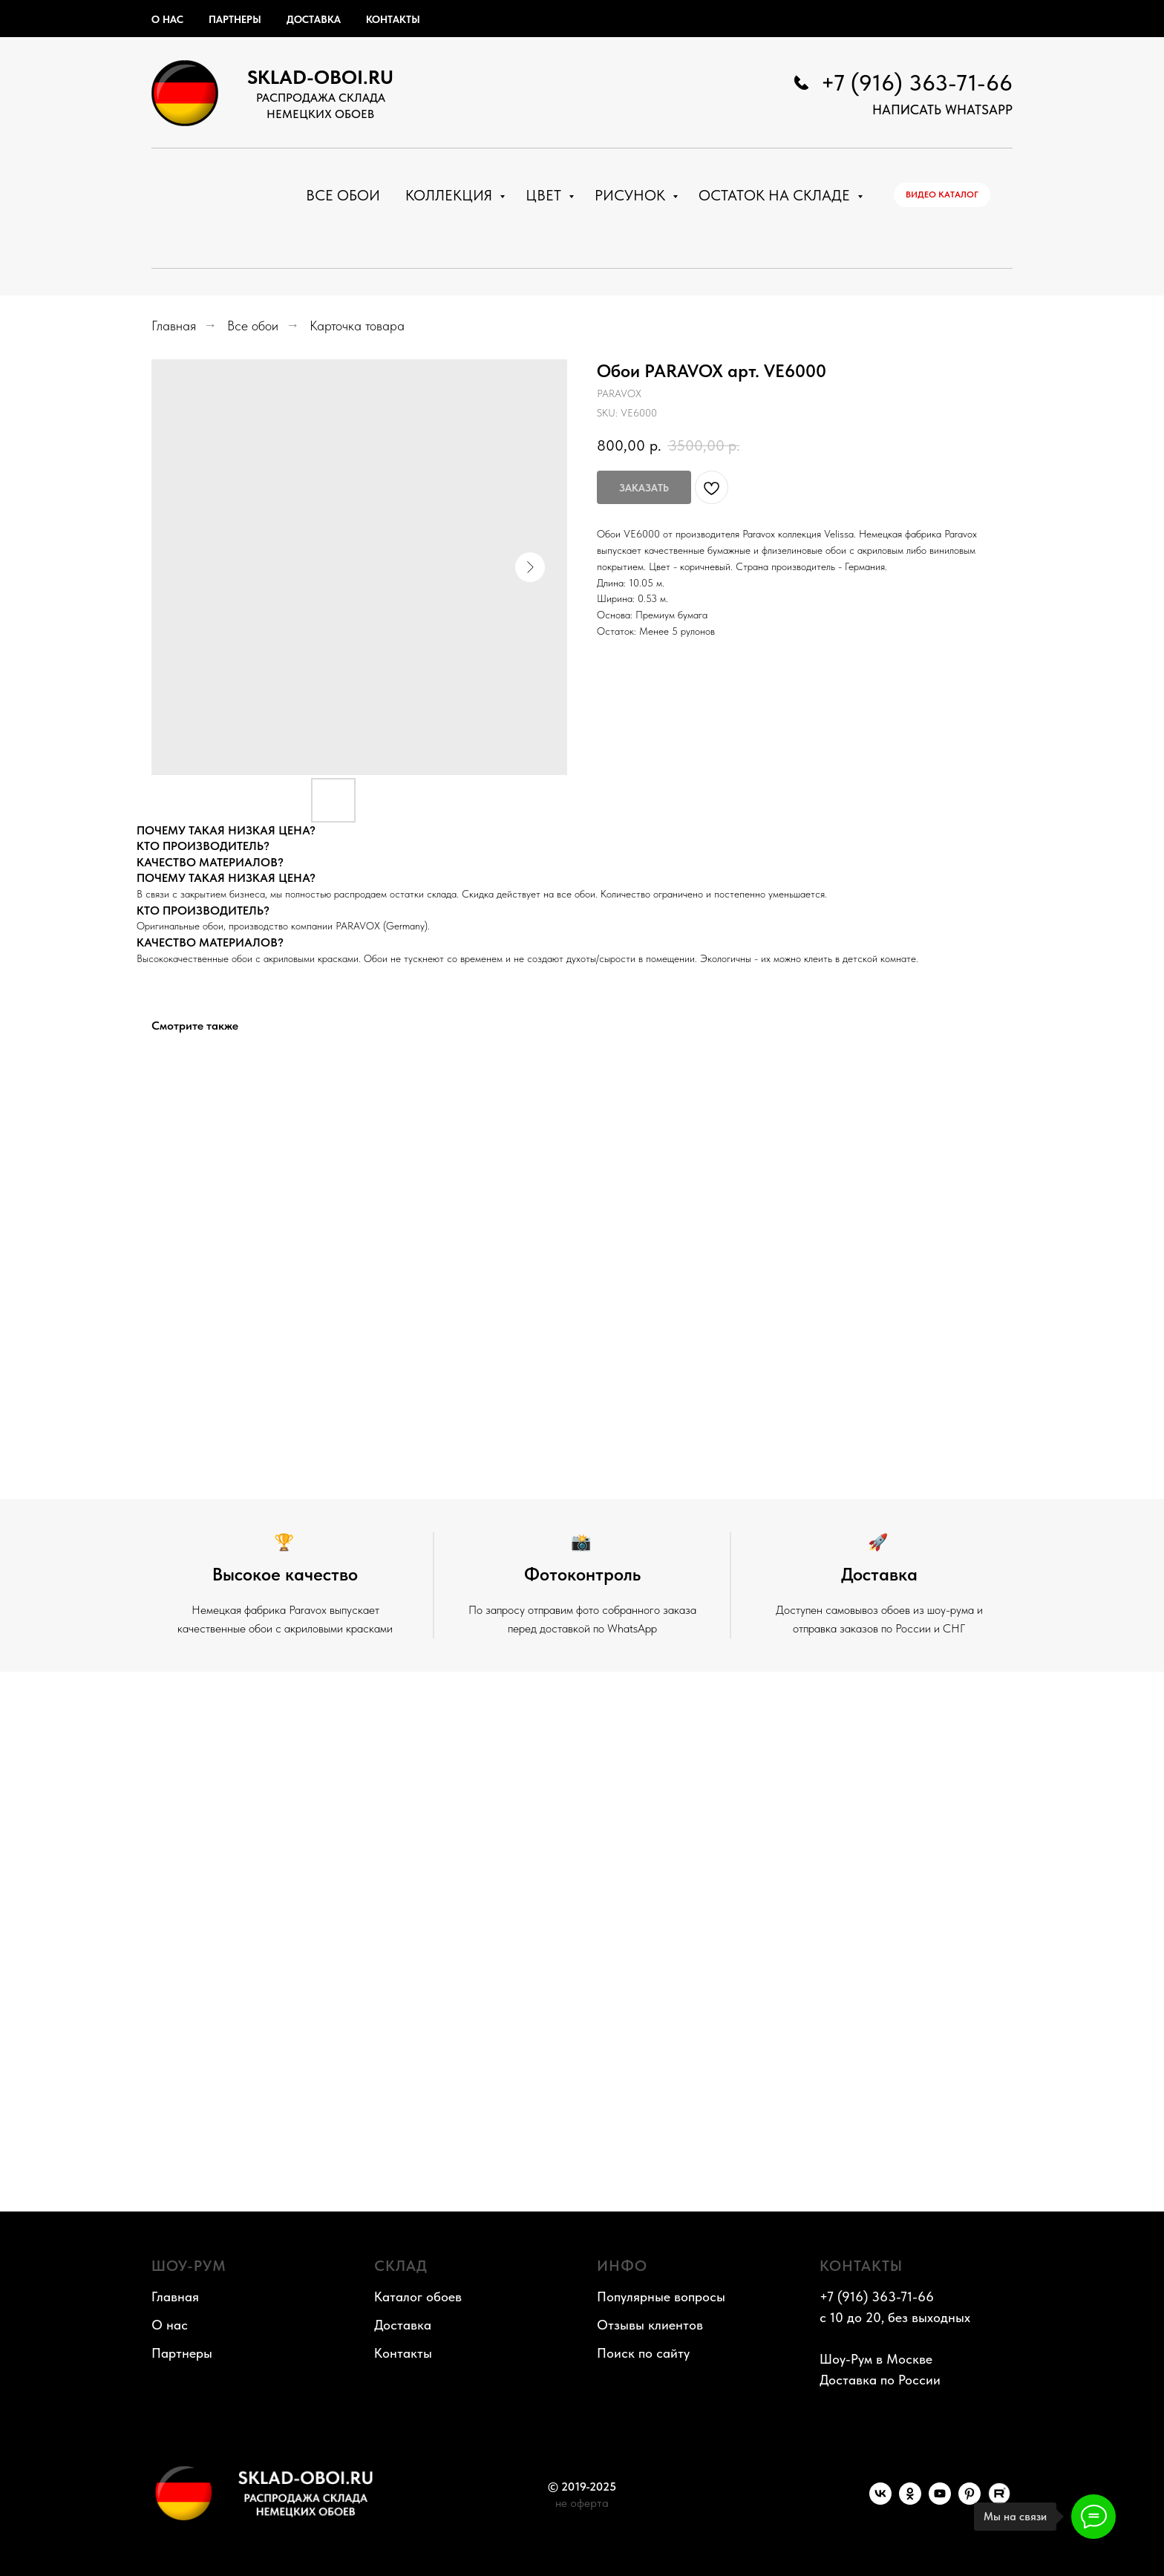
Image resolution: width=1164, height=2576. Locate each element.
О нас (167, 19)
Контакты (393, 19)
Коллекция (450, 195)
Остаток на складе (776, 195)
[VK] (880, 2500)
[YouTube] (940, 2500)
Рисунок (632, 195)
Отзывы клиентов (650, 2325)
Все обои (343, 195)
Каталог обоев (418, 2296)
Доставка (314, 19)
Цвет (545, 195)
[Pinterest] (969, 2500)
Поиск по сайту (643, 2353)
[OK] (910, 2500)
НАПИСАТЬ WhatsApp (942, 109)
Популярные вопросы (661, 2296)
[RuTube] (999, 2500)
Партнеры (235, 19)
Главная (173, 325)
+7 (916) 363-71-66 (917, 82)
